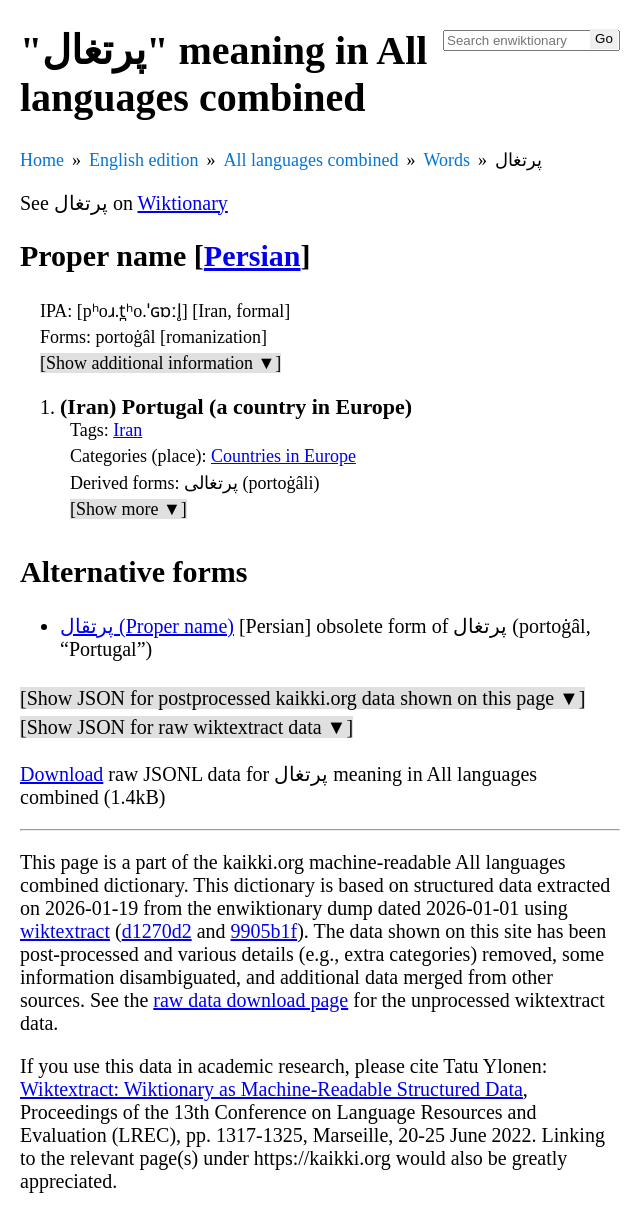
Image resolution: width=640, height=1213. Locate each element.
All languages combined (311, 160)
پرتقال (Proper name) (147, 626)
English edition (144, 160)
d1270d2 (157, 931)
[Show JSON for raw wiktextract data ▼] (186, 727)
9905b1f (264, 931)
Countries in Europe (283, 456)
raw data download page (250, 1000)
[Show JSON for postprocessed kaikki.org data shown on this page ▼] (302, 698)
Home (42, 160)
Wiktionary (183, 203)
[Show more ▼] (128, 509)
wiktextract (65, 931)
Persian (252, 255)
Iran (127, 430)
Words (446, 160)
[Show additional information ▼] (160, 363)
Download (61, 774)
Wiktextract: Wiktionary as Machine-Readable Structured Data (271, 1089)
